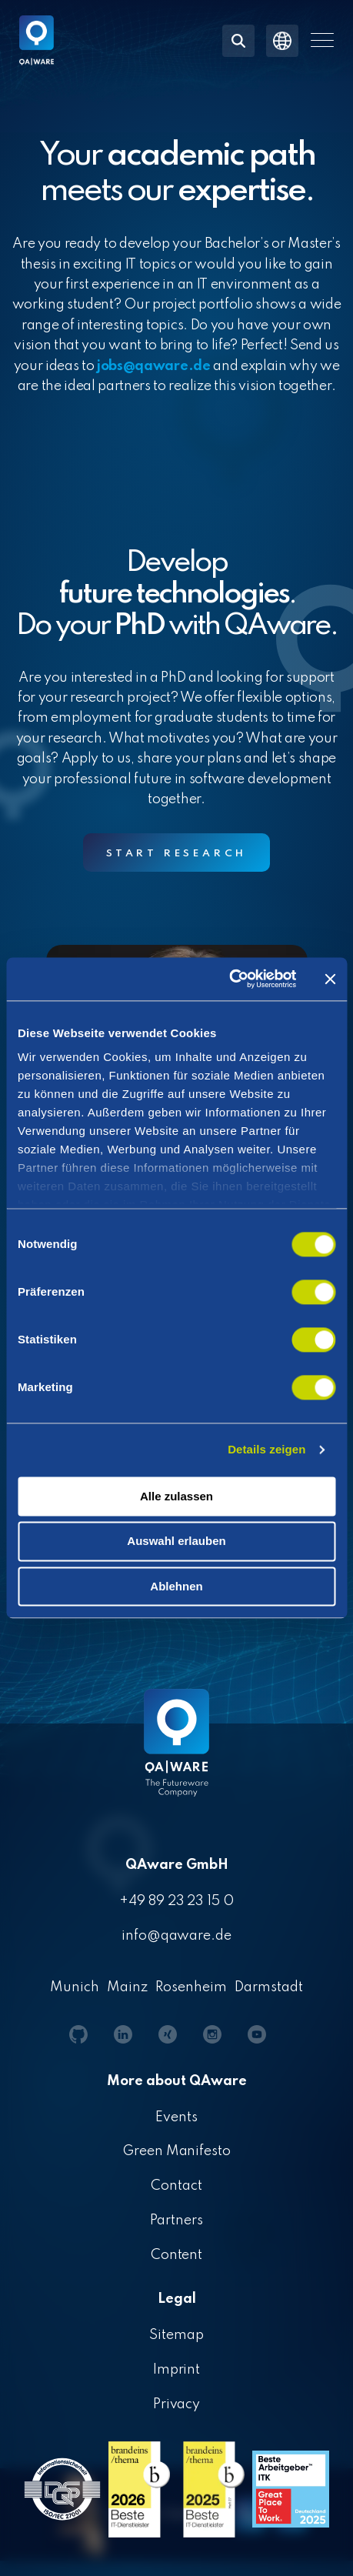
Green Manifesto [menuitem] (176, 2151)
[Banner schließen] (330, 978)
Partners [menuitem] (176, 2220)
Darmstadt (269, 1987)
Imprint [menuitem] (177, 2370)
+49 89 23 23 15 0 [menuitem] (176, 1901)
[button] (322, 40)
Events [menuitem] (176, 2117)
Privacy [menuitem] (177, 2404)
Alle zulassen (176, 1496)
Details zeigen (266, 1449)
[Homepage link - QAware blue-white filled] (176, 1754)
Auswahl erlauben (176, 1541)
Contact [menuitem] (176, 2186)
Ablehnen (176, 1586)
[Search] (238, 41)
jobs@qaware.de (154, 366)
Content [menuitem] (177, 2255)
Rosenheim (191, 1987)
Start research (176, 854)
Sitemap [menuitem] (176, 2335)
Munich (74, 1987)
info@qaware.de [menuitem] (177, 1936)
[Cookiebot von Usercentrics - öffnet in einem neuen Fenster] (229, 979)
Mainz (127, 1987)
